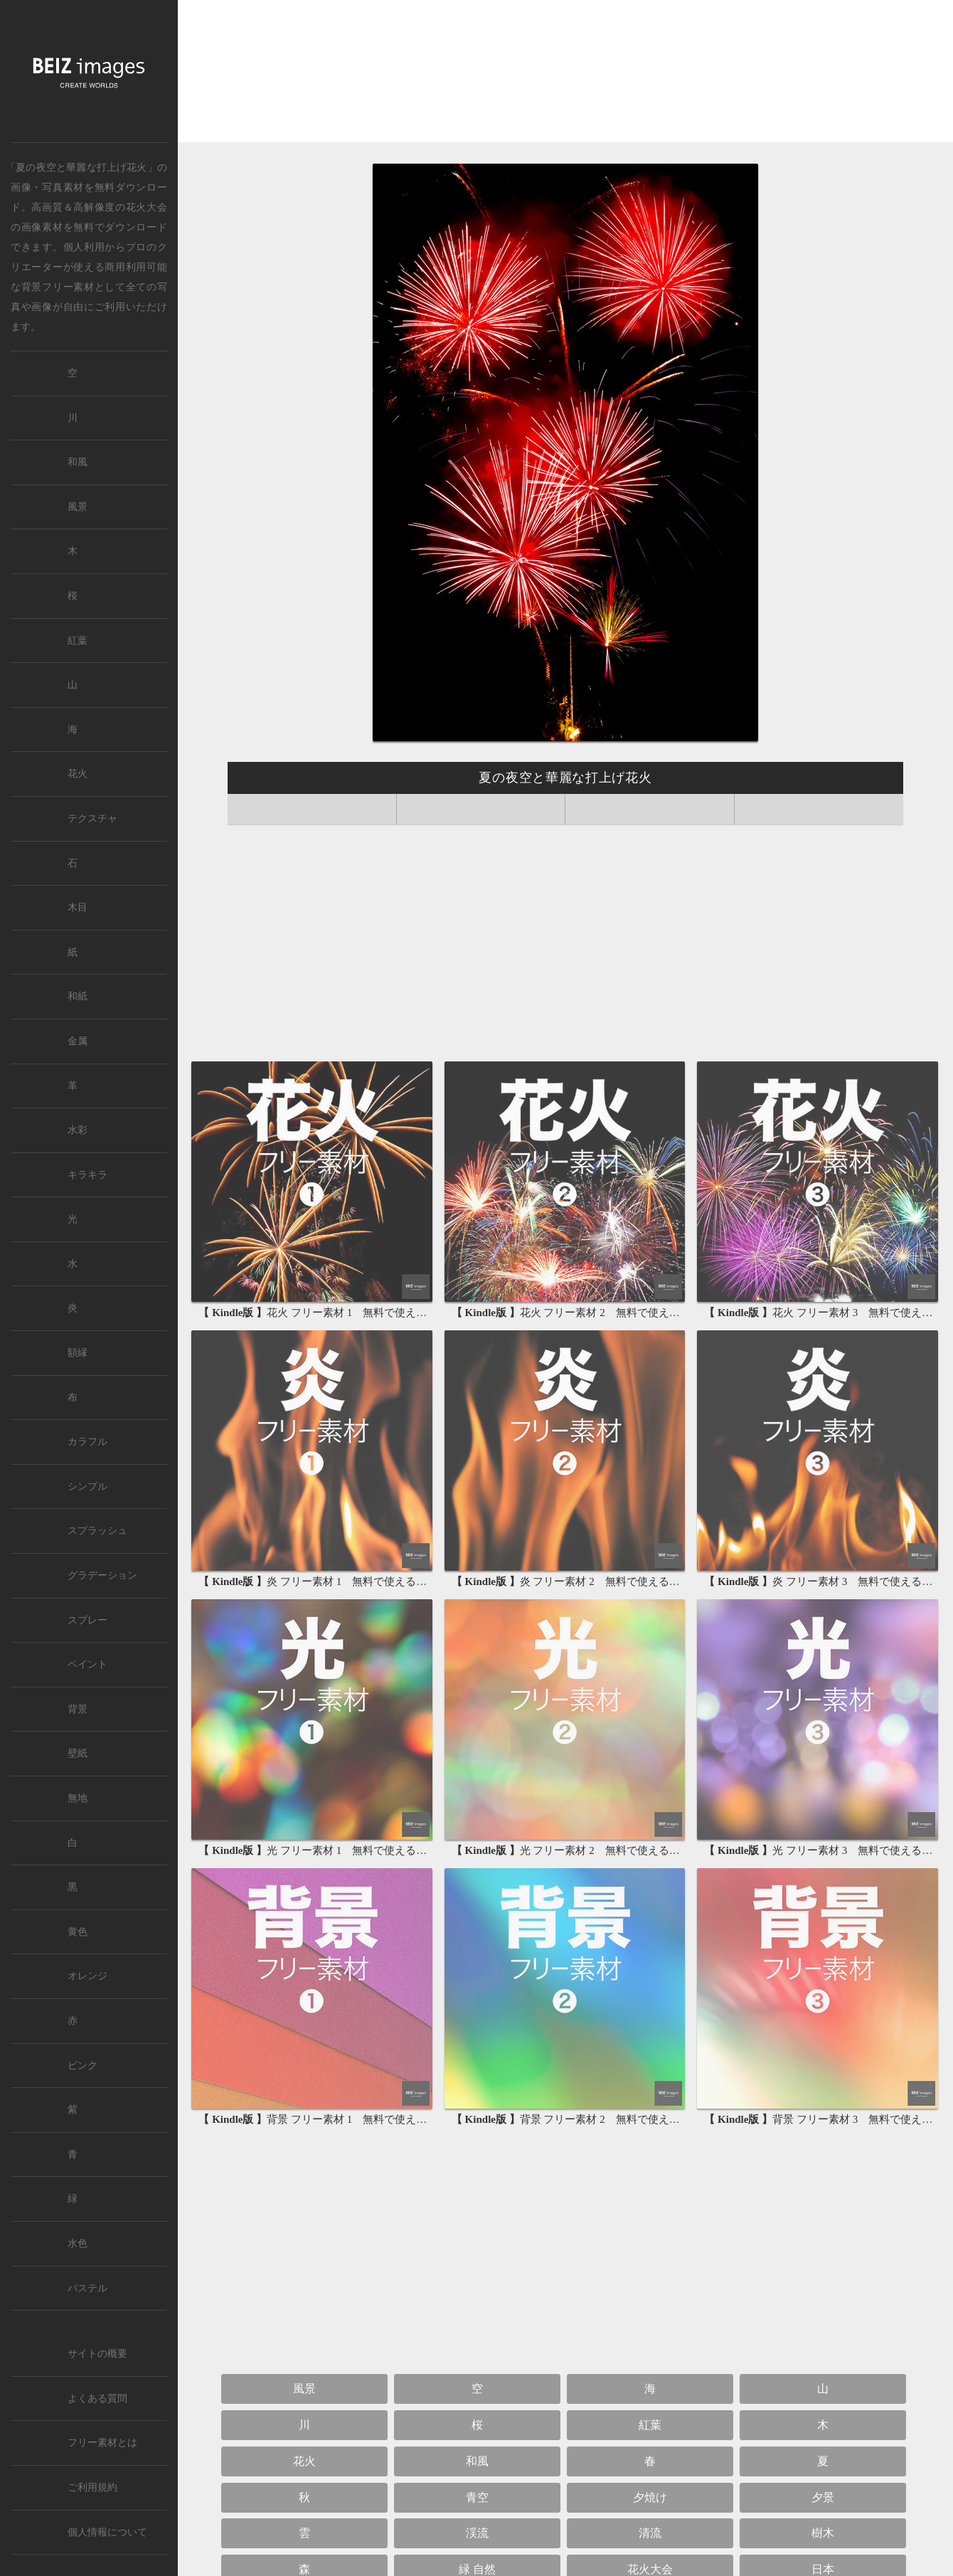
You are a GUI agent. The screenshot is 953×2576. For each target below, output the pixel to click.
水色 (77, 2243)
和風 (477, 2461)
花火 (304, 2461)
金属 (77, 1041)
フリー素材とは (102, 2442)
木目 (77, 907)
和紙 (77, 996)
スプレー (87, 1620)
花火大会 (146, 207)
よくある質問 (97, 2398)
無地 (77, 1798)
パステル (87, 2288)
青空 (477, 2497)
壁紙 (77, 1753)
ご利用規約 (92, 2487)
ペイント (87, 1664)
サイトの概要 (97, 2353)
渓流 (477, 2533)
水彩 (77, 1130)
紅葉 (650, 2425)
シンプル (87, 1486)
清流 (650, 2533)
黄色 (77, 1931)
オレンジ (87, 1976)
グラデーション (102, 1575)
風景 (304, 2388)
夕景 (822, 2497)
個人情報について (107, 2532)
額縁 (77, 1352)
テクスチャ (92, 818)
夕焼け (650, 2497)
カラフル (87, 1441)
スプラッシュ (97, 1530)
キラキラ (87, 1175)
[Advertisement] (565, 75)
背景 (77, 1709)
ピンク (82, 2065)
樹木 (822, 2533)
